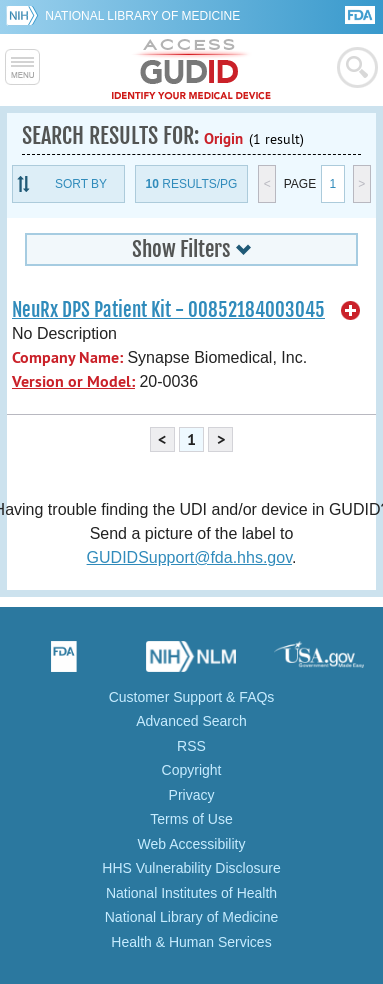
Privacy (192, 795)
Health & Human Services (191, 942)
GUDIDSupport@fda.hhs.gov (189, 557)
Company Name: (67, 357)
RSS (191, 746)
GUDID (191, 70)
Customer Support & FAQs (192, 697)
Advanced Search (191, 721)
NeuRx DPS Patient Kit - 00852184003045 (168, 310)
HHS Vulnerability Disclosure (191, 868)
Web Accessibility (192, 844)
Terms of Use (191, 819)
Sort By (81, 184)
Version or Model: (73, 381)
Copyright (192, 770)
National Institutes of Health (191, 893)
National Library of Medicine (142, 16)
